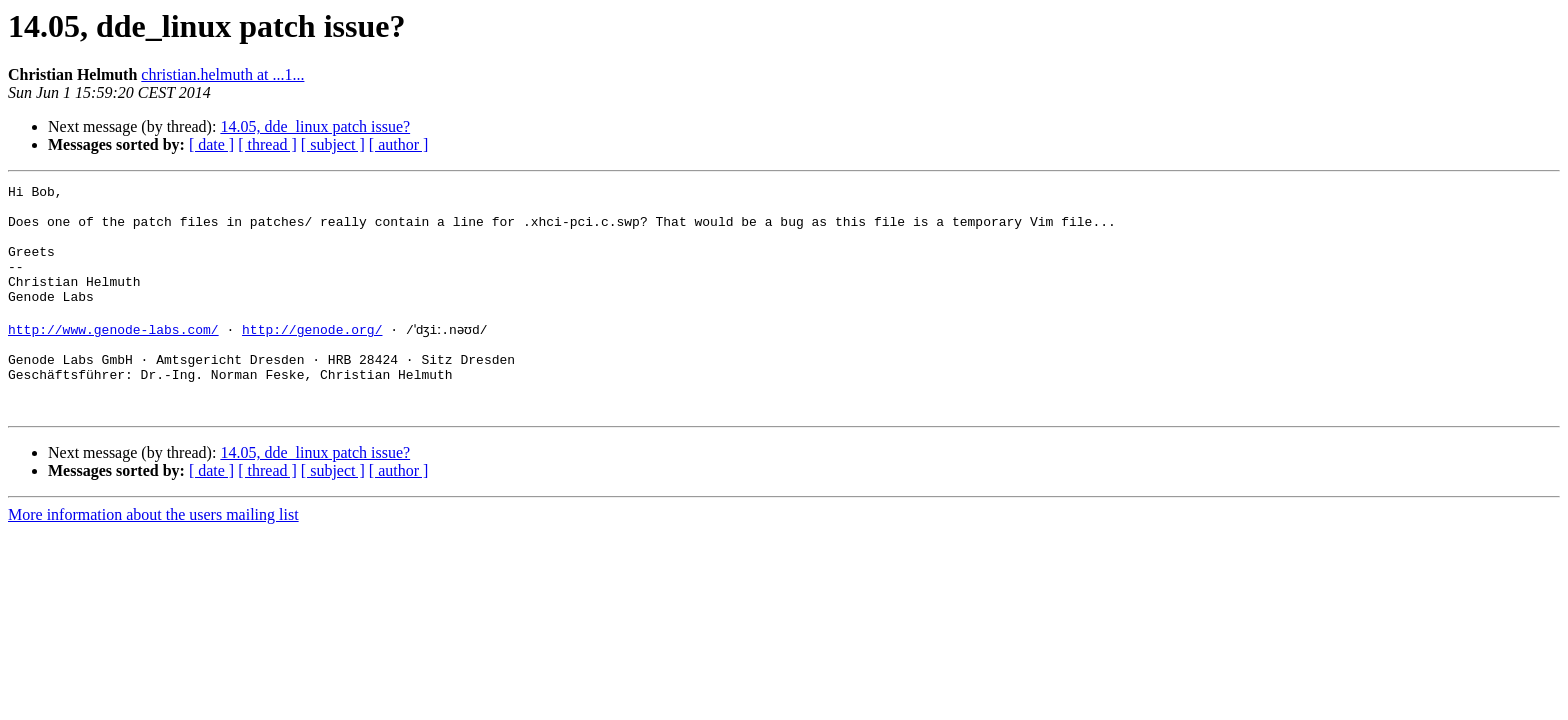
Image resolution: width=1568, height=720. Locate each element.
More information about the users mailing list (153, 556)
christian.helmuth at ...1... (222, 74)
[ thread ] (267, 144)
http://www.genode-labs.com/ (113, 356)
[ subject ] (333, 144)
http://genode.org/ (312, 356)
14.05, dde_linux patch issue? (315, 126)
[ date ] (211, 144)
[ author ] (399, 144)
